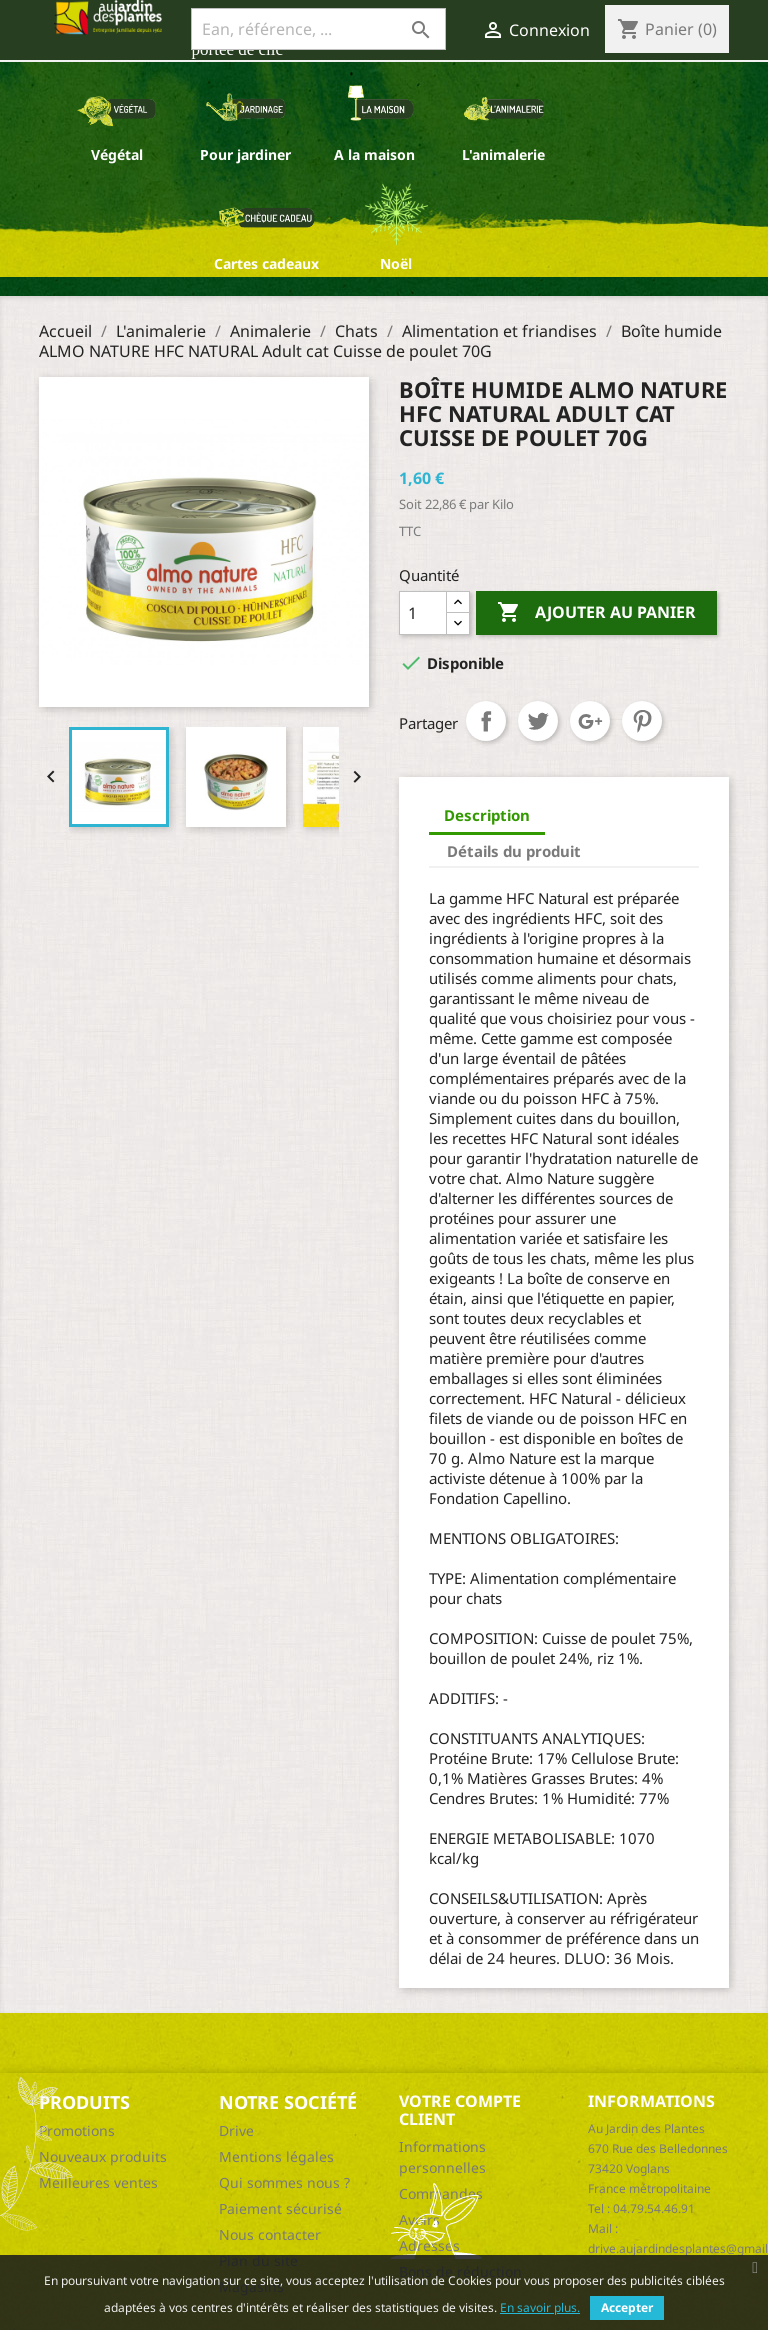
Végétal (117, 154)
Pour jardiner (245, 154)
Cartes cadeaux (266, 263)
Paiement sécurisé (280, 2208)
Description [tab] (487, 815)
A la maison (374, 154)
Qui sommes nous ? (284, 2182)
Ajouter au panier (596, 613)
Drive (236, 2130)
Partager (486, 721)
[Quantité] (423, 613)
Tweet (538, 721)
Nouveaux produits (103, 2156)
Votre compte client (460, 2110)
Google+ (590, 721)
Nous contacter (270, 2234)
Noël (396, 263)
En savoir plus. (540, 2307)
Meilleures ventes (98, 2182)
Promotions (77, 2130)
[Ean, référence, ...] (318, 29)
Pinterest (642, 721)
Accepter (627, 2307)
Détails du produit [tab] (514, 851)
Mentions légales (276, 2156)
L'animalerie (503, 154)
